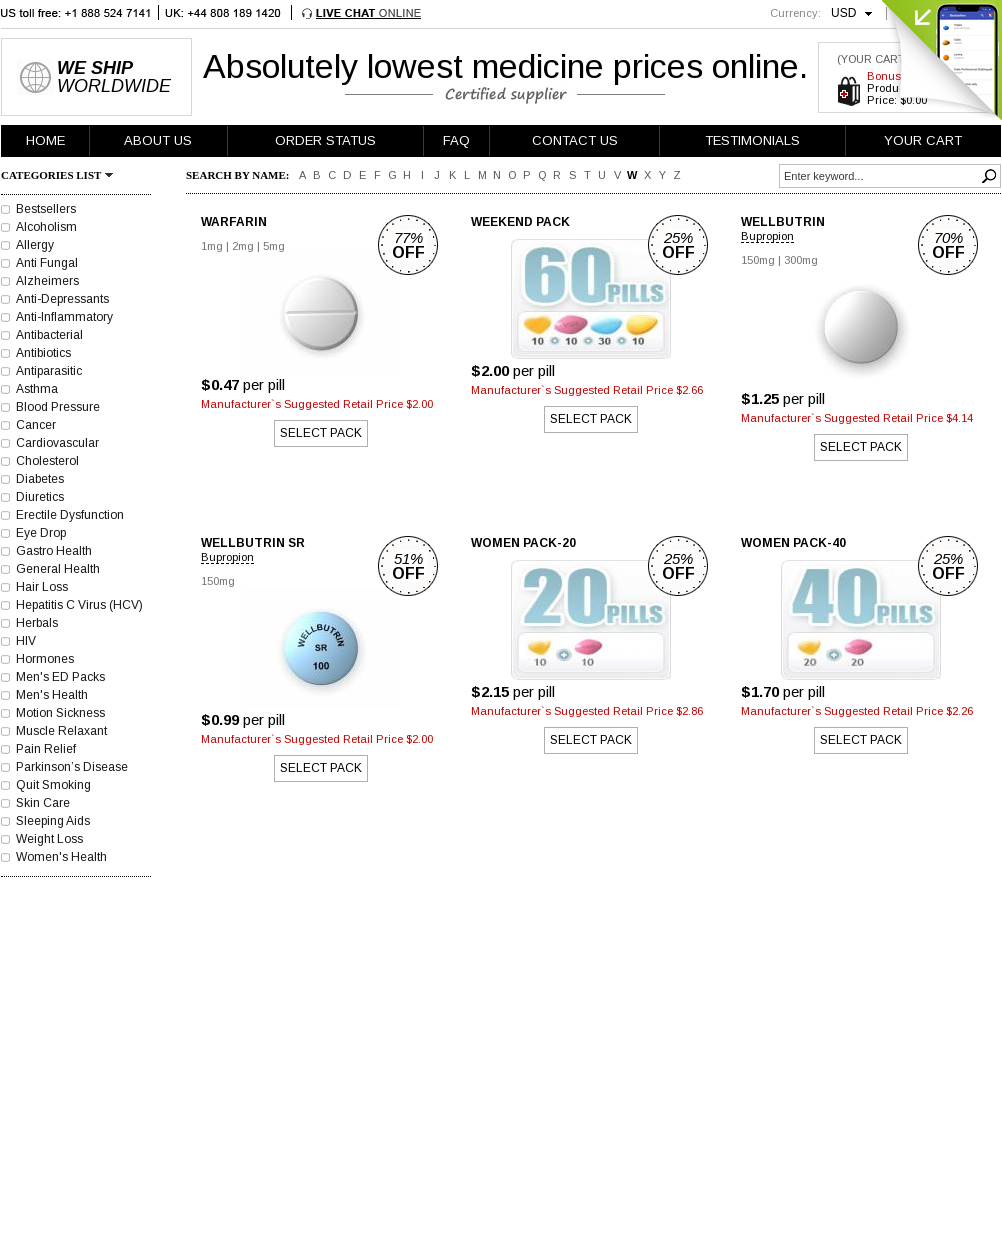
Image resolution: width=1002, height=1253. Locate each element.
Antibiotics (43, 353)
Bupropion (767, 236)
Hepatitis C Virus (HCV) (79, 605)
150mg (758, 260)
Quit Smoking (53, 785)
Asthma (37, 389)
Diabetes (40, 479)
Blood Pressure (58, 407)
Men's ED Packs (60, 677)
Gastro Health (54, 551)
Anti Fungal (47, 263)
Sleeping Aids (53, 821)
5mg (274, 246)
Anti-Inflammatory (64, 317)
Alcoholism (46, 227)
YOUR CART (923, 140)
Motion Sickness (60, 713)
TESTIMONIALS (752, 140)
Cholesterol (47, 461)
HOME (45, 140)
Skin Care (43, 803)
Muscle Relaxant (61, 731)
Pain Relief (46, 749)
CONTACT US (575, 140)
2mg (243, 246)
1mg (212, 246)
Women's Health (61, 857)
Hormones (45, 659)
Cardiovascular (57, 443)
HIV (26, 641)
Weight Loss (49, 839)
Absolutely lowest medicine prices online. (505, 66)
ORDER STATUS (325, 140)
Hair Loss (42, 587)
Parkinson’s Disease (72, 767)
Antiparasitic (49, 371)
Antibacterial (49, 335)
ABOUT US (158, 140)
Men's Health (52, 695)
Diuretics (40, 497)
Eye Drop (41, 533)
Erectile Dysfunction (70, 515)
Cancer (36, 425)
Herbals (37, 623)
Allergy (35, 245)
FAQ (456, 140)
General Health (58, 569)
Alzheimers (47, 281)
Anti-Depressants (62, 299)
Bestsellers (46, 209)
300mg (801, 260)
